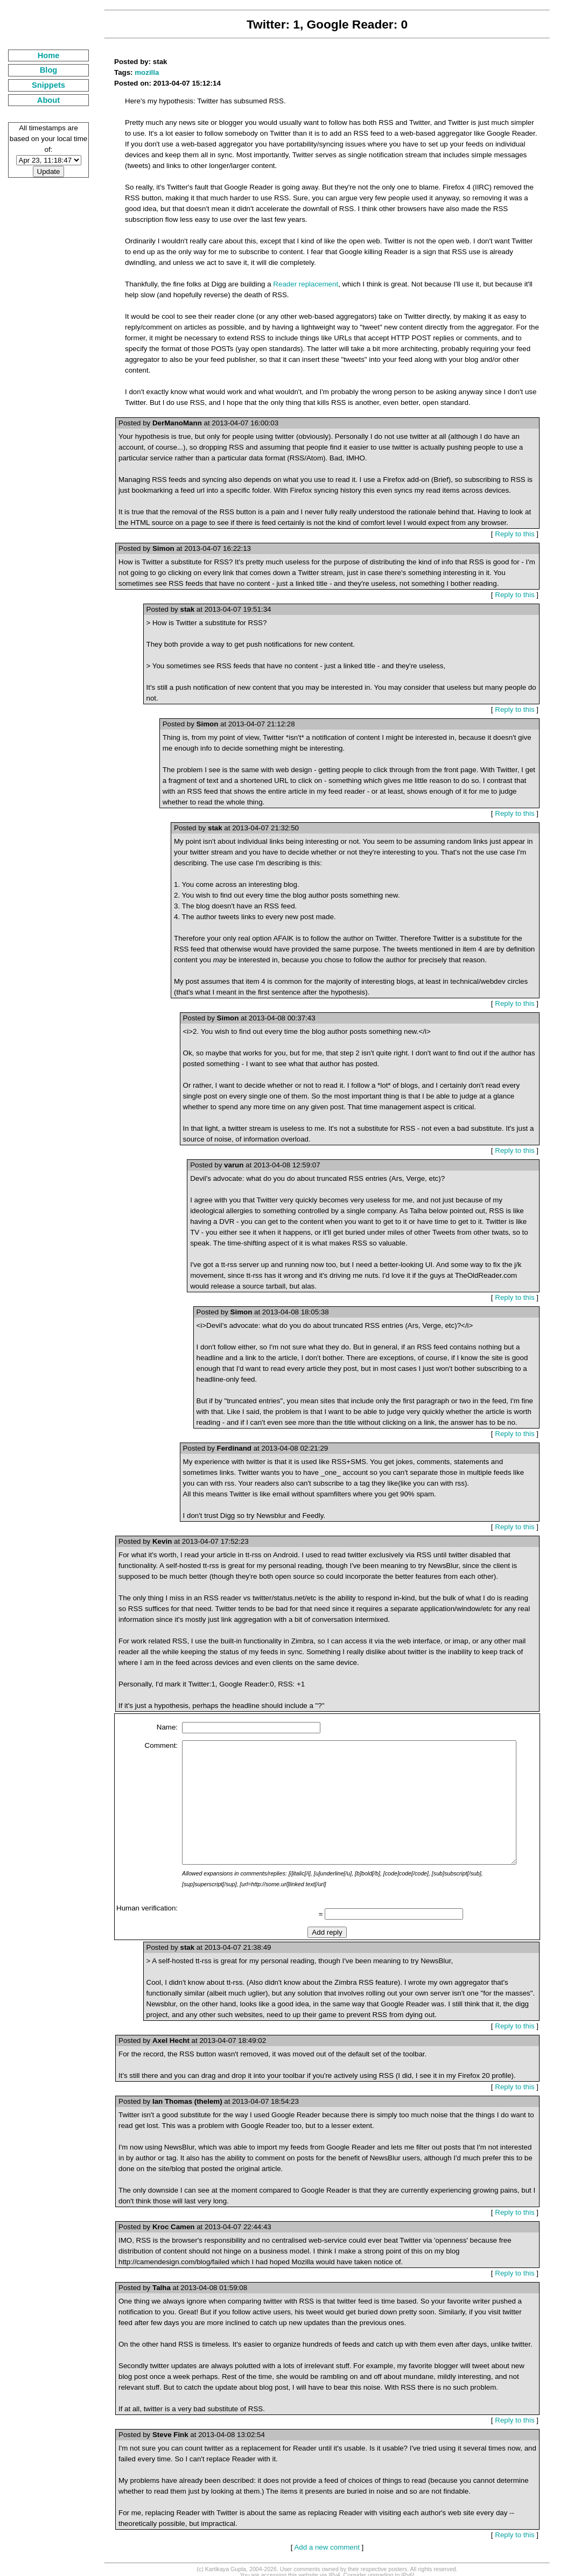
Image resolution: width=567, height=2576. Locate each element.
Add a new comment (322, 2539)
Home (41, 55)
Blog (41, 70)
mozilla (132, 72)
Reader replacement (291, 284)
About (41, 100)
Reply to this (518, 523)
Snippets (41, 85)
